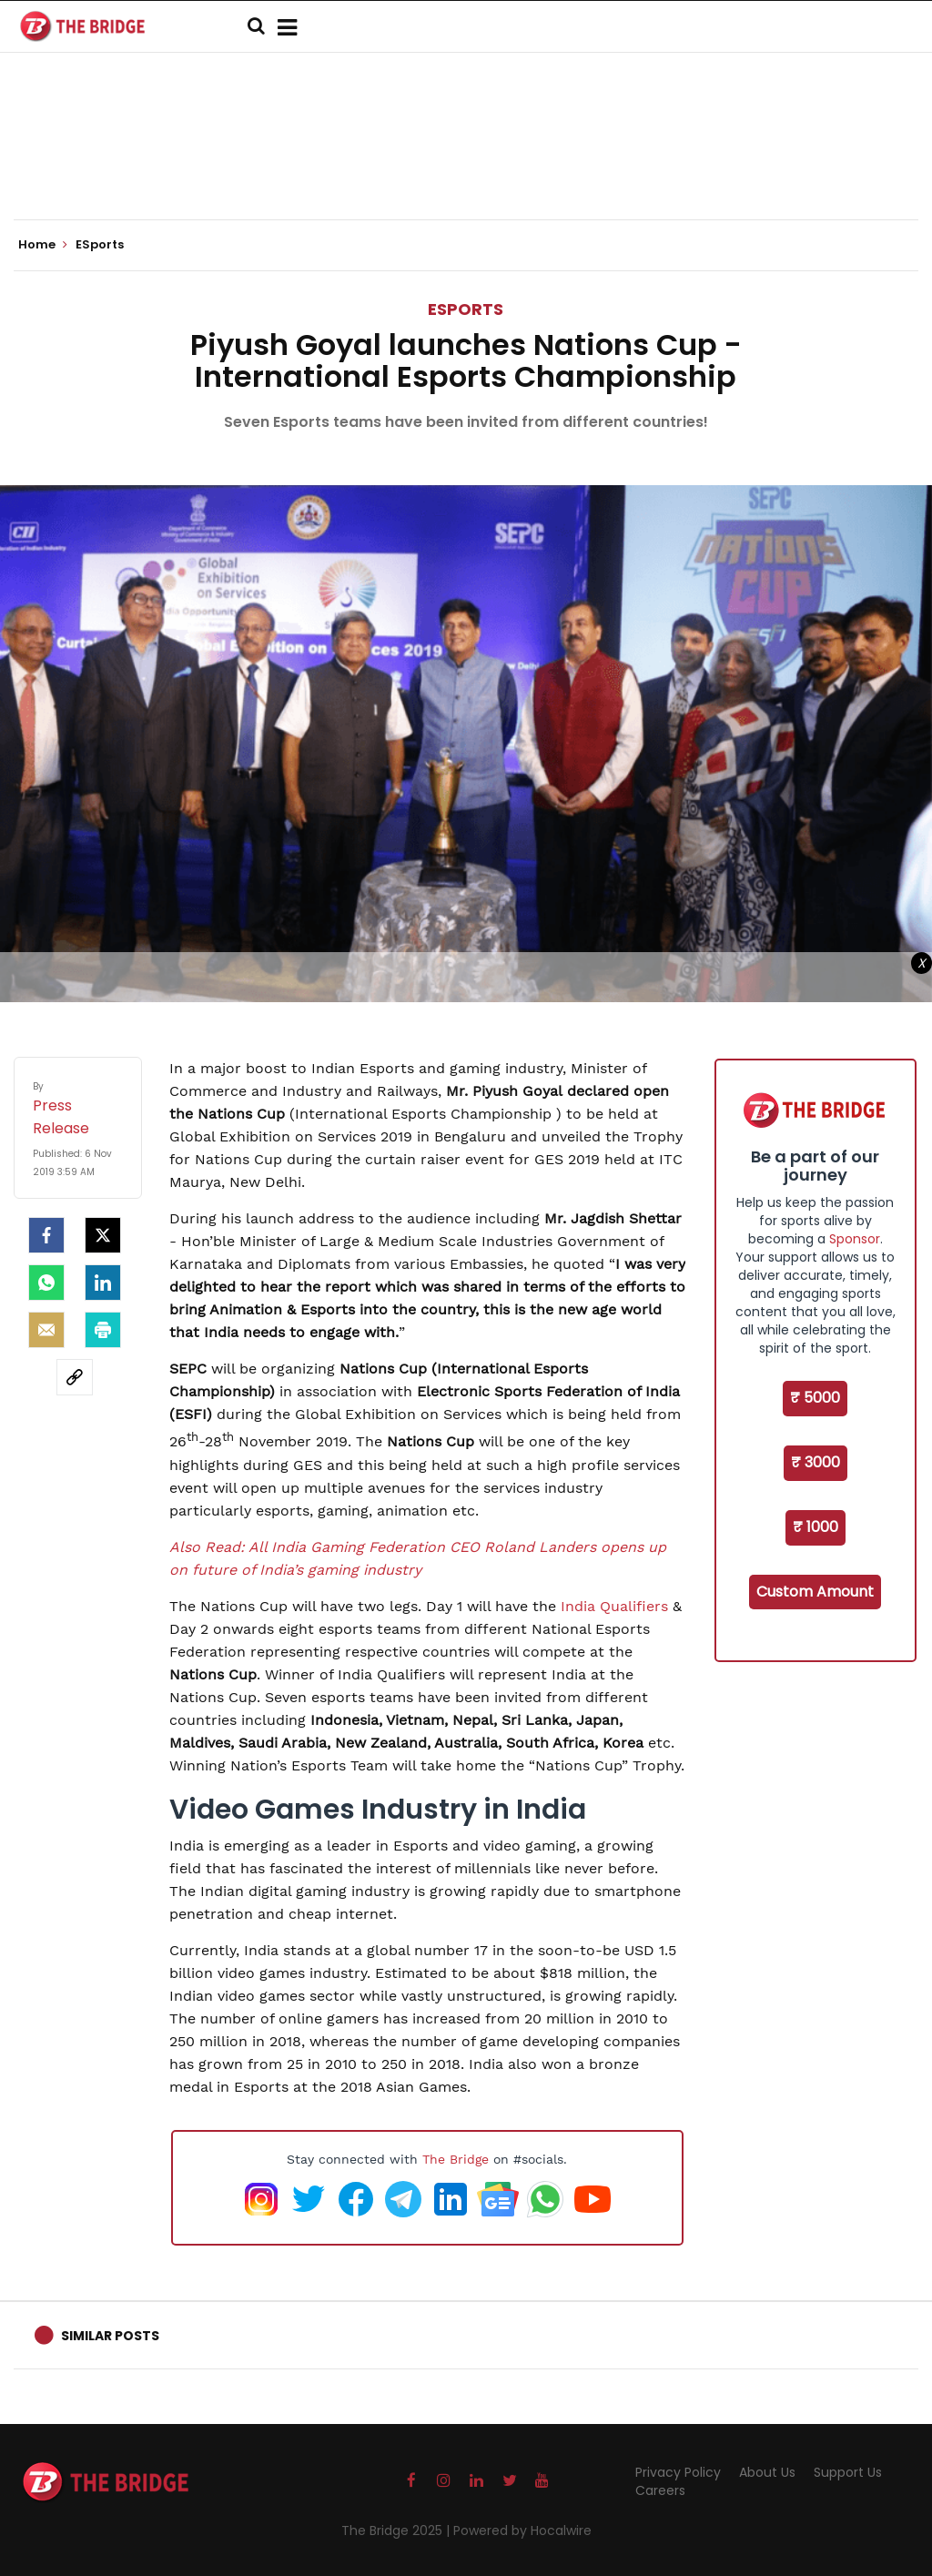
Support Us (848, 2472)
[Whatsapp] (46, 1282)
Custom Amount (815, 1591)
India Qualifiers (614, 1606)
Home (42, 245)
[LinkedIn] (103, 1282)
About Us (767, 2472)
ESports (465, 309)
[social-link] (74, 1377)
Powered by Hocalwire (522, 2530)
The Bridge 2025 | (397, 2530)
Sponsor (854, 1239)
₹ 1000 (815, 1526)
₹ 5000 (815, 1397)
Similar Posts (110, 2336)
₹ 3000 (815, 1462)
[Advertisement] (466, 163)
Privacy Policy (678, 2472)
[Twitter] (103, 1235)
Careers (660, 2490)
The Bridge (455, 2159)
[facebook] (46, 1235)
